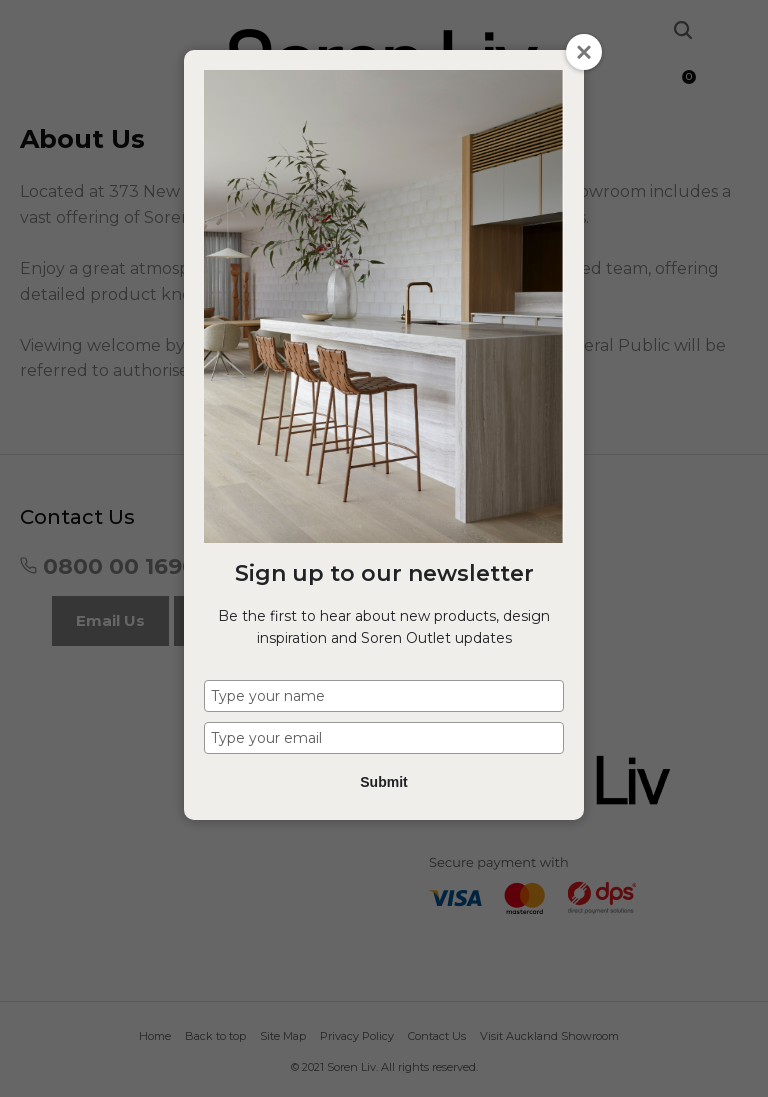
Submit (383, 782)
